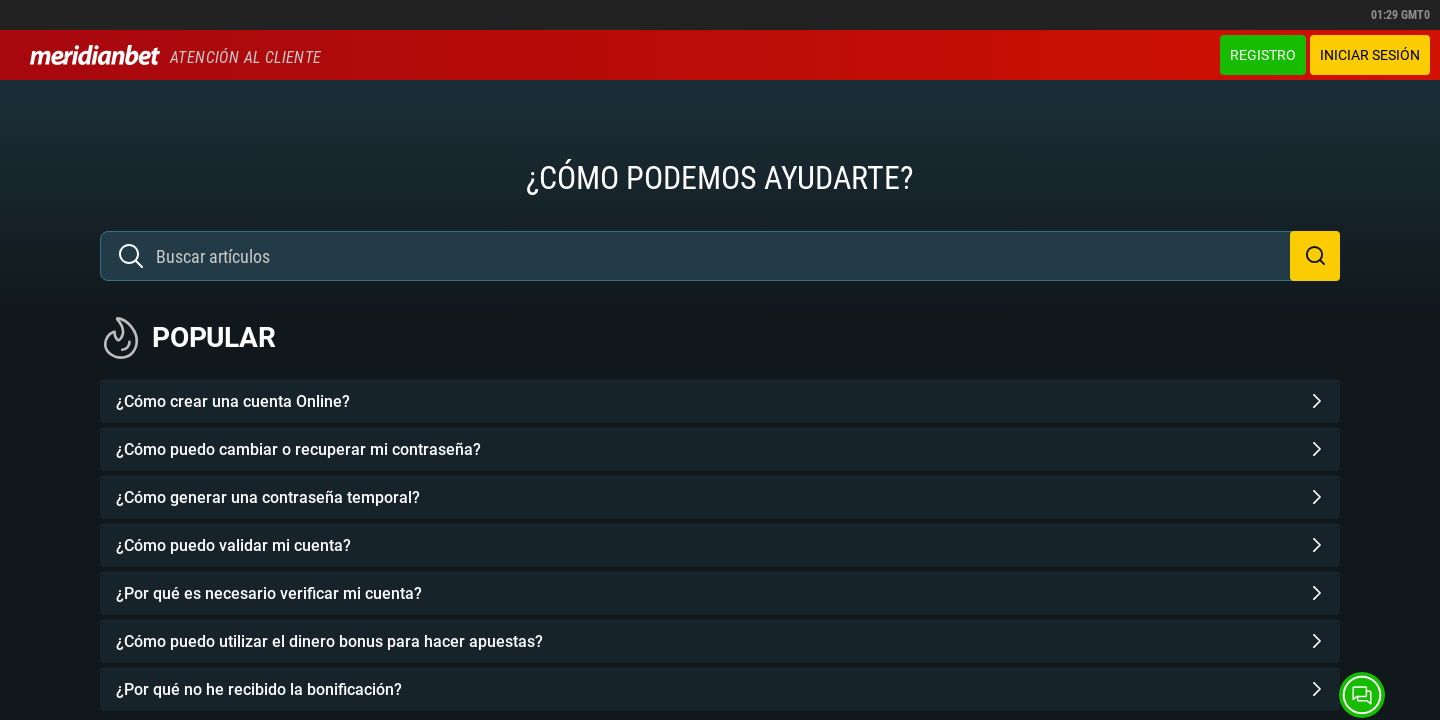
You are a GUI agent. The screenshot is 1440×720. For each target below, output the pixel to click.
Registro (1263, 55)
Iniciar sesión (1370, 55)
